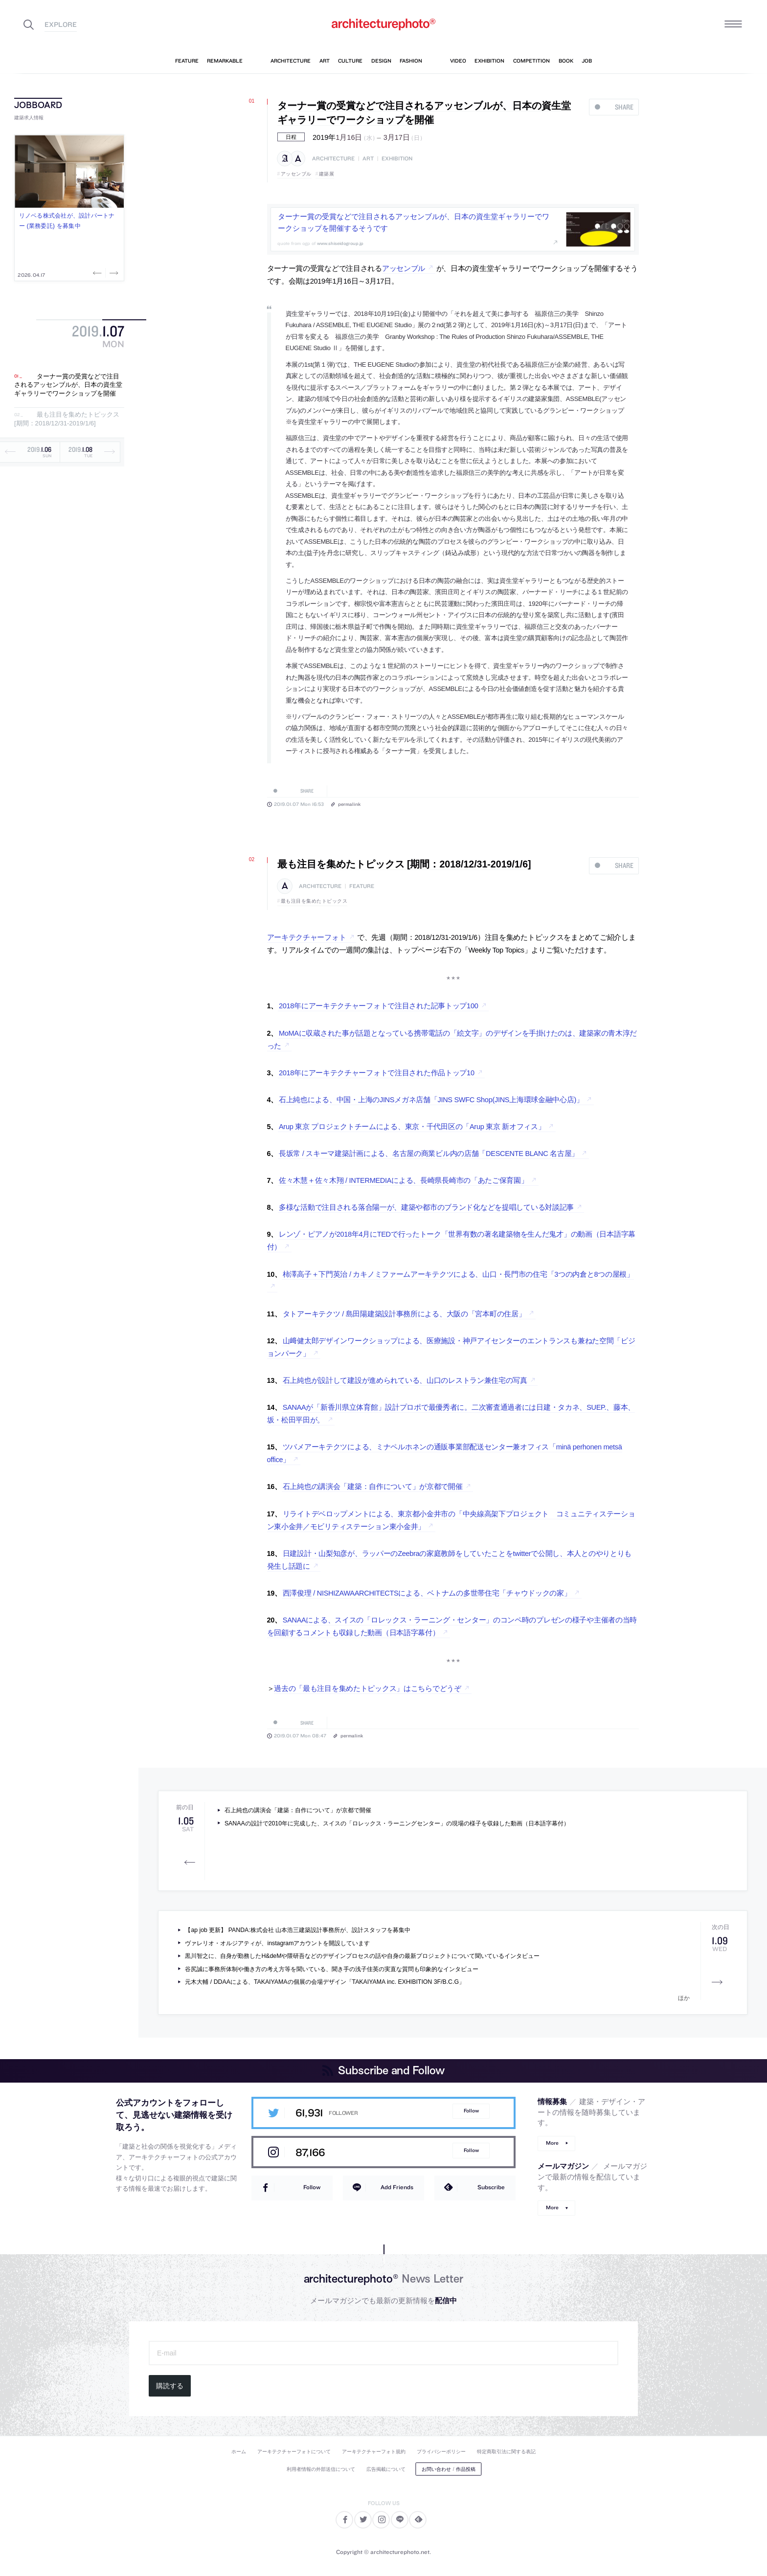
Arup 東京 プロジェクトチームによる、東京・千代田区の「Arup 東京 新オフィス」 (412, 1127)
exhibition (397, 158)
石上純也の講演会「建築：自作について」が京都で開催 (373, 1486)
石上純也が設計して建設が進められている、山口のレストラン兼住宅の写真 (405, 1380)
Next (113, 273)
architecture (333, 158)
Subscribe (491, 2187)
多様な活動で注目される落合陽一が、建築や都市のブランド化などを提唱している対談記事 (426, 1207)
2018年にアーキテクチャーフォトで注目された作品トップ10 (376, 1073)
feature (361, 886)
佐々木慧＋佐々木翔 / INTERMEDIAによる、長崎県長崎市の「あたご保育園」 (403, 1180)
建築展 (327, 174)
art (368, 158)
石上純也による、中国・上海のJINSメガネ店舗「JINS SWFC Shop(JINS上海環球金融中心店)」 (431, 1100)
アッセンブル (296, 174)
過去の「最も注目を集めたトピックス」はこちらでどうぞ (367, 1688)
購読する (169, 2386)
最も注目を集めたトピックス (314, 901)
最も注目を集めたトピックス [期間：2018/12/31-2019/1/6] (66, 419)
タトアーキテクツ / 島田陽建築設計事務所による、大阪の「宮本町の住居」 (404, 1314)
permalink (349, 804)
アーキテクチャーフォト (306, 937)
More (552, 2143)
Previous (98, 273)
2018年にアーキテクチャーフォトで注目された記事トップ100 (378, 1006)
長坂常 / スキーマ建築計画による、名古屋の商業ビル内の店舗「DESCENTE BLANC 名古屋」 (429, 1153)
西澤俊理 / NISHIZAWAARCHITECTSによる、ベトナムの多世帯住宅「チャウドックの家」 (427, 1593)
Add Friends (397, 2187)
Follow (471, 2111)
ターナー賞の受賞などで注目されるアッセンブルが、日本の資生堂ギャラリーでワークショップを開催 (68, 385)
